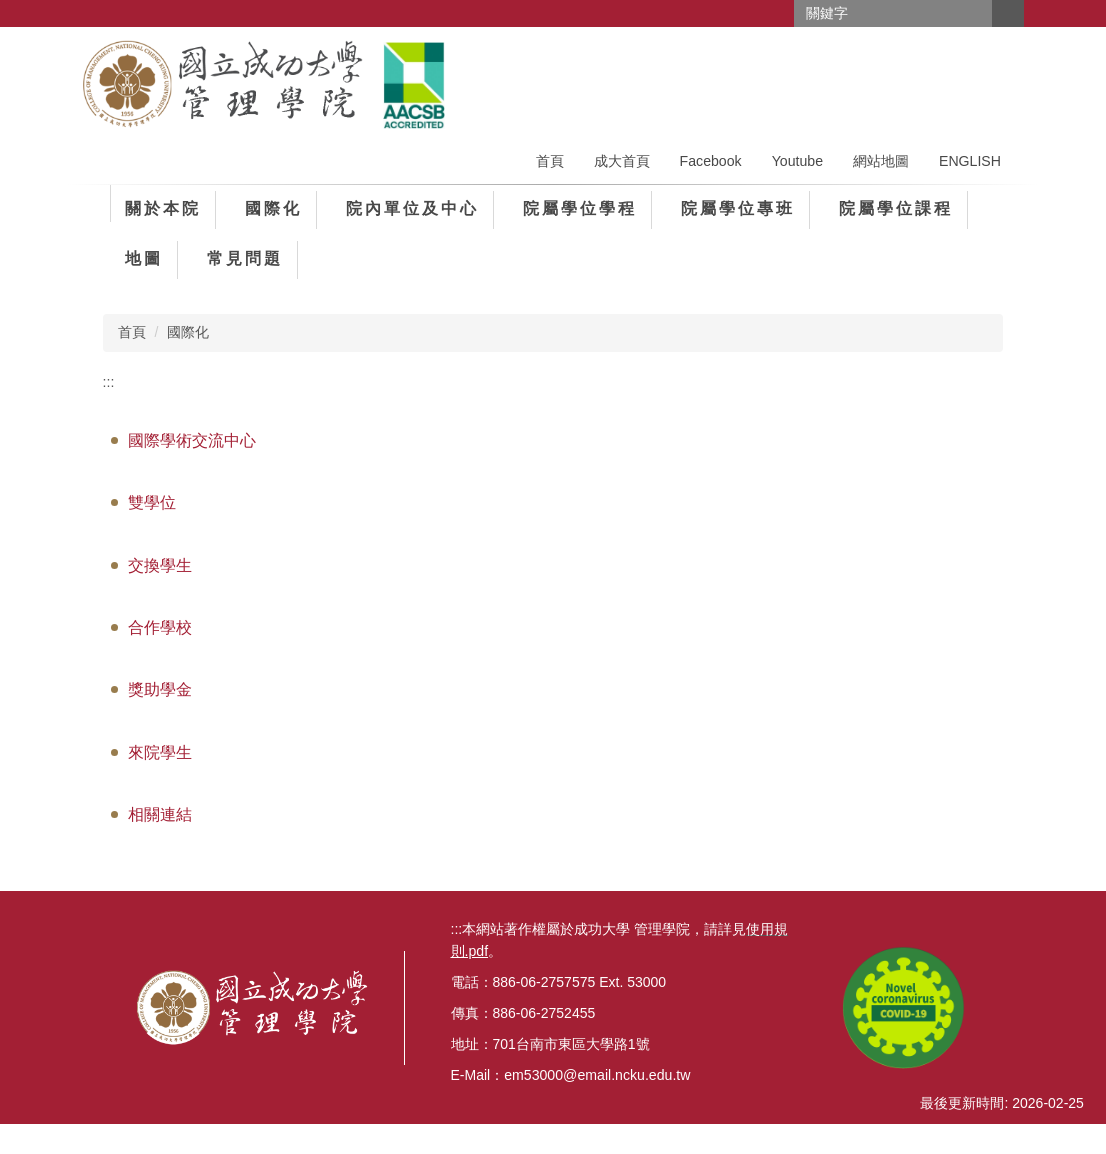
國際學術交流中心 (192, 439)
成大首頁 (622, 160)
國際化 (273, 207)
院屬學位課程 (896, 207)
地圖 (144, 257)
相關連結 (160, 813)
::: (109, 380)
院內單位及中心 (412, 207)
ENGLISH (970, 160)
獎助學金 (160, 688)
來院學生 (160, 751)
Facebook (711, 160)
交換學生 (160, 563)
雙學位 (152, 501)
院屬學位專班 (738, 207)
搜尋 (1008, 13)
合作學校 (160, 626)
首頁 (550, 160)
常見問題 (245, 257)
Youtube (797, 160)
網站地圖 (881, 160)
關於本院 (163, 207)
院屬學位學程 (580, 207)
